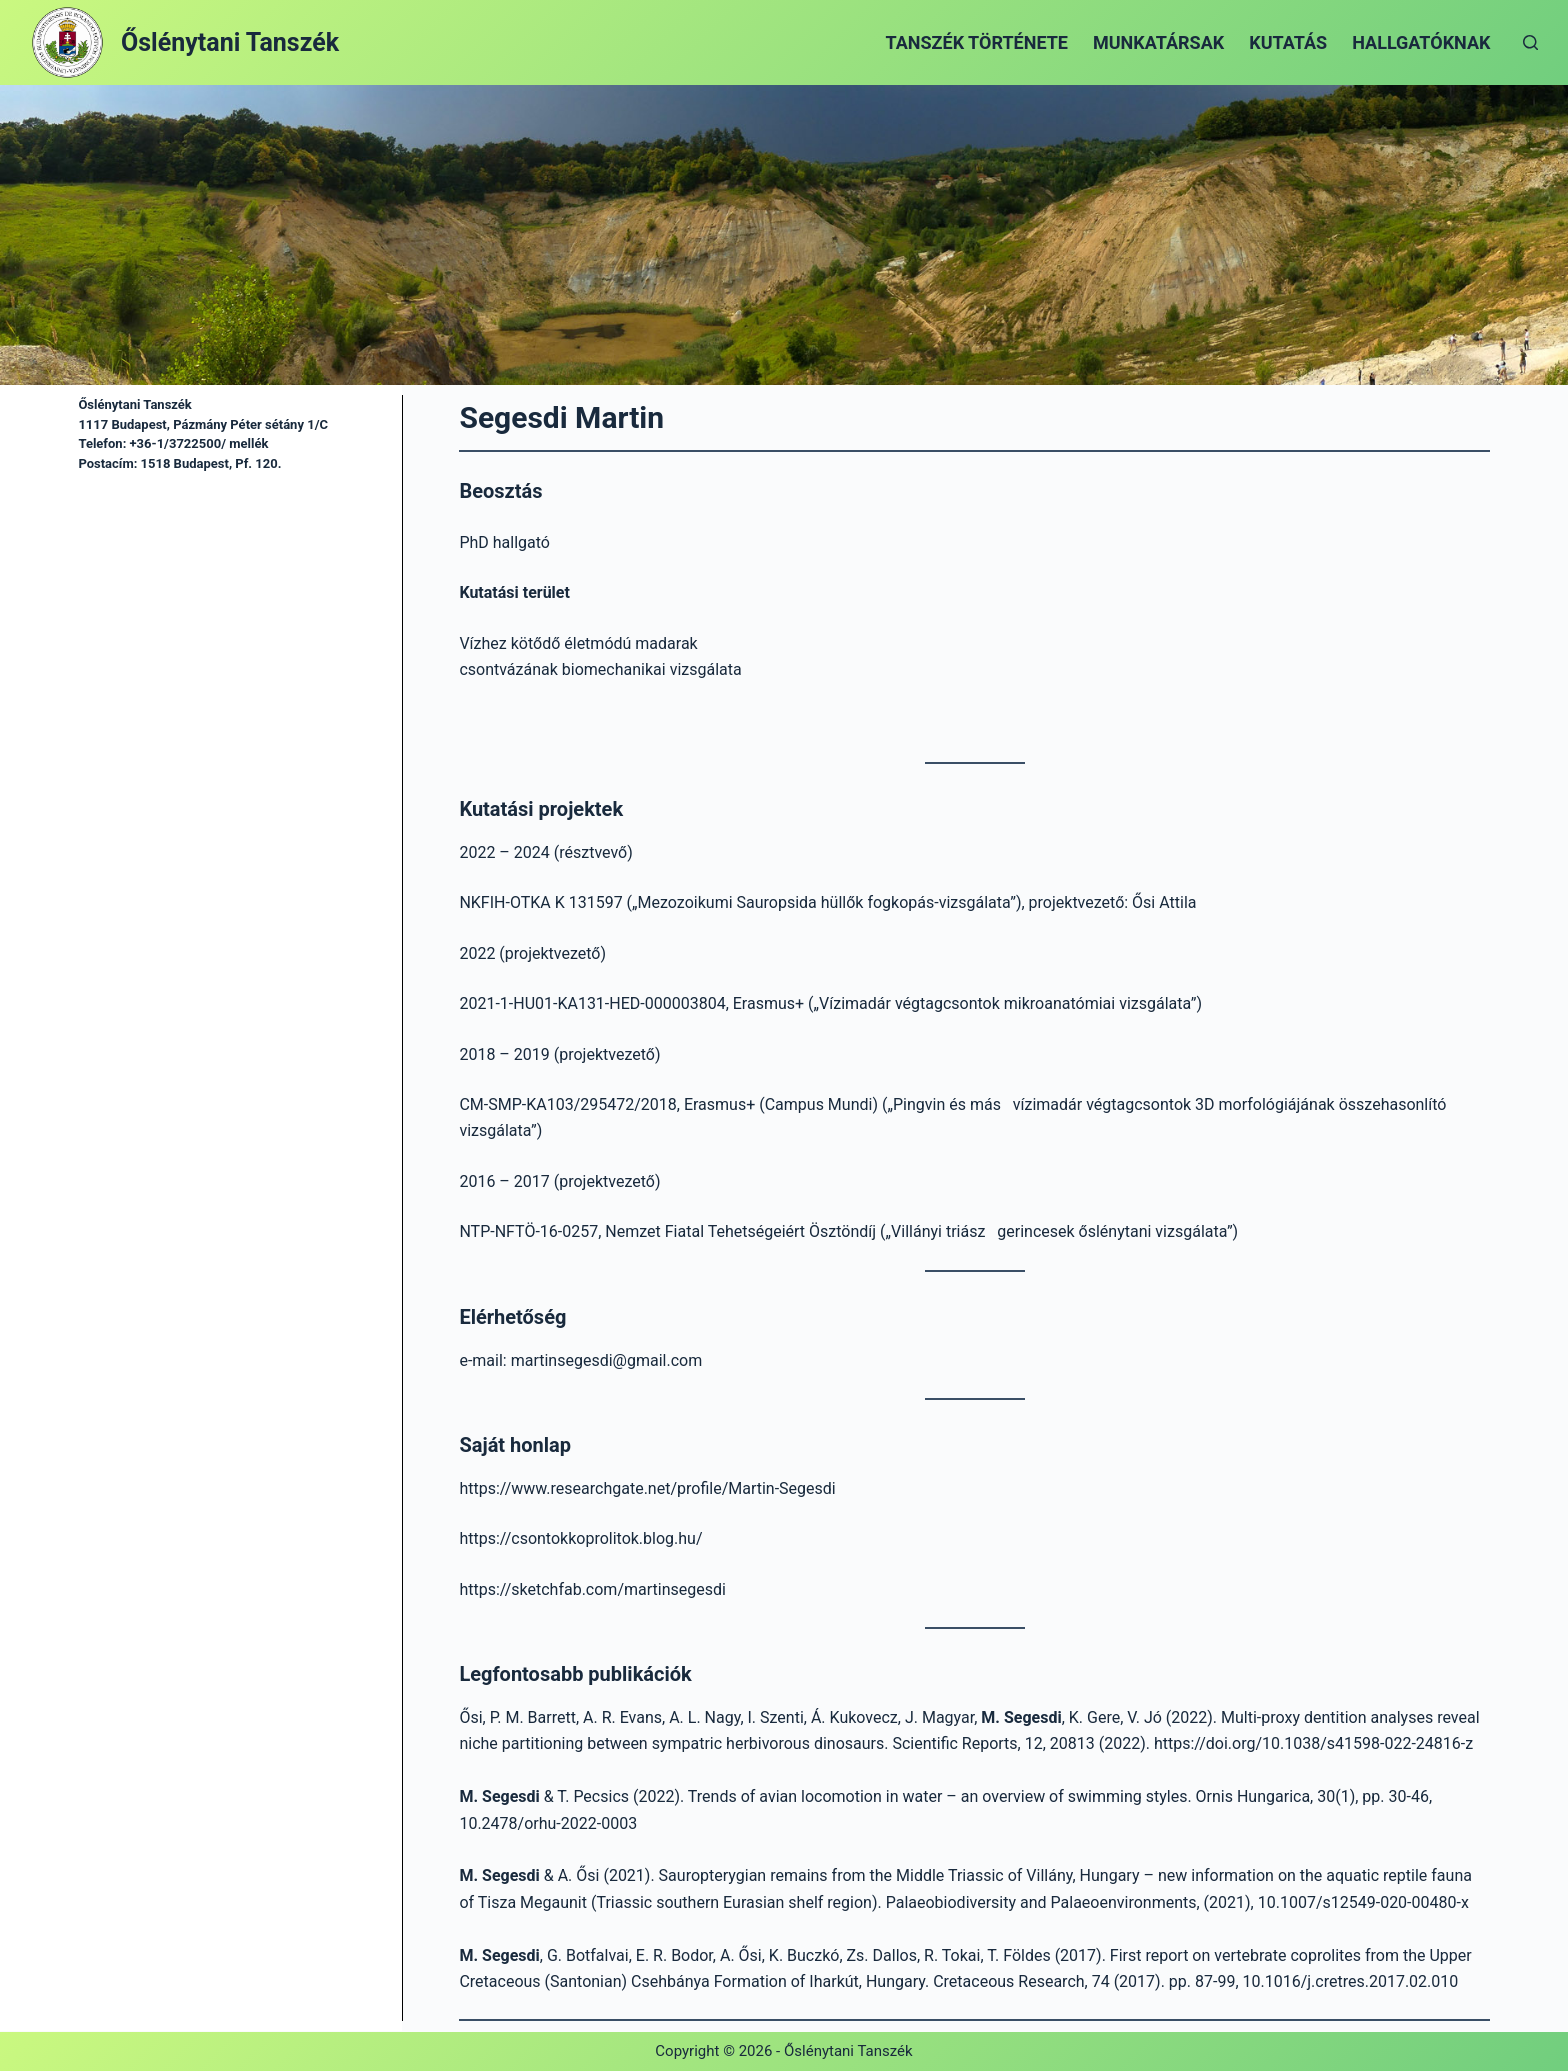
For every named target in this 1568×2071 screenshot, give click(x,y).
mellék (247, 443)
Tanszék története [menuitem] (977, 42)
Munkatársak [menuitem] (1158, 42)
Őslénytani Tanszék (230, 42)
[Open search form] (1530, 42)
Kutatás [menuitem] (1288, 42)
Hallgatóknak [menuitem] (1421, 42)
